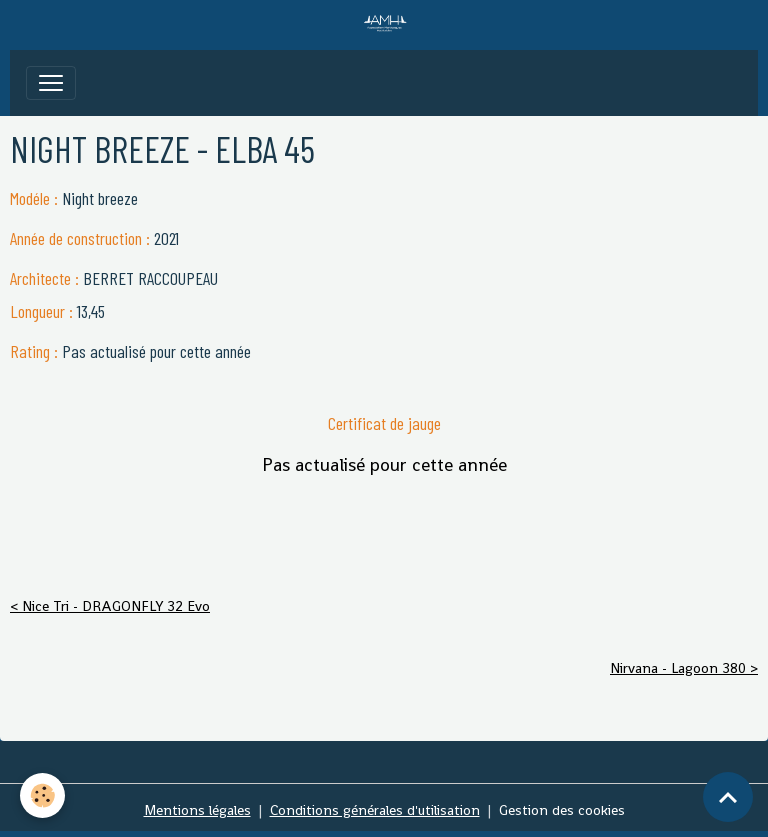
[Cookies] (42, 795)
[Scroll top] (728, 797)
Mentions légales (197, 810)
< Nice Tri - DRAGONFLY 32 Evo (110, 606)
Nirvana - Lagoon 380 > (684, 668)
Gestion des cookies (562, 810)
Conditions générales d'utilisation (375, 810)
